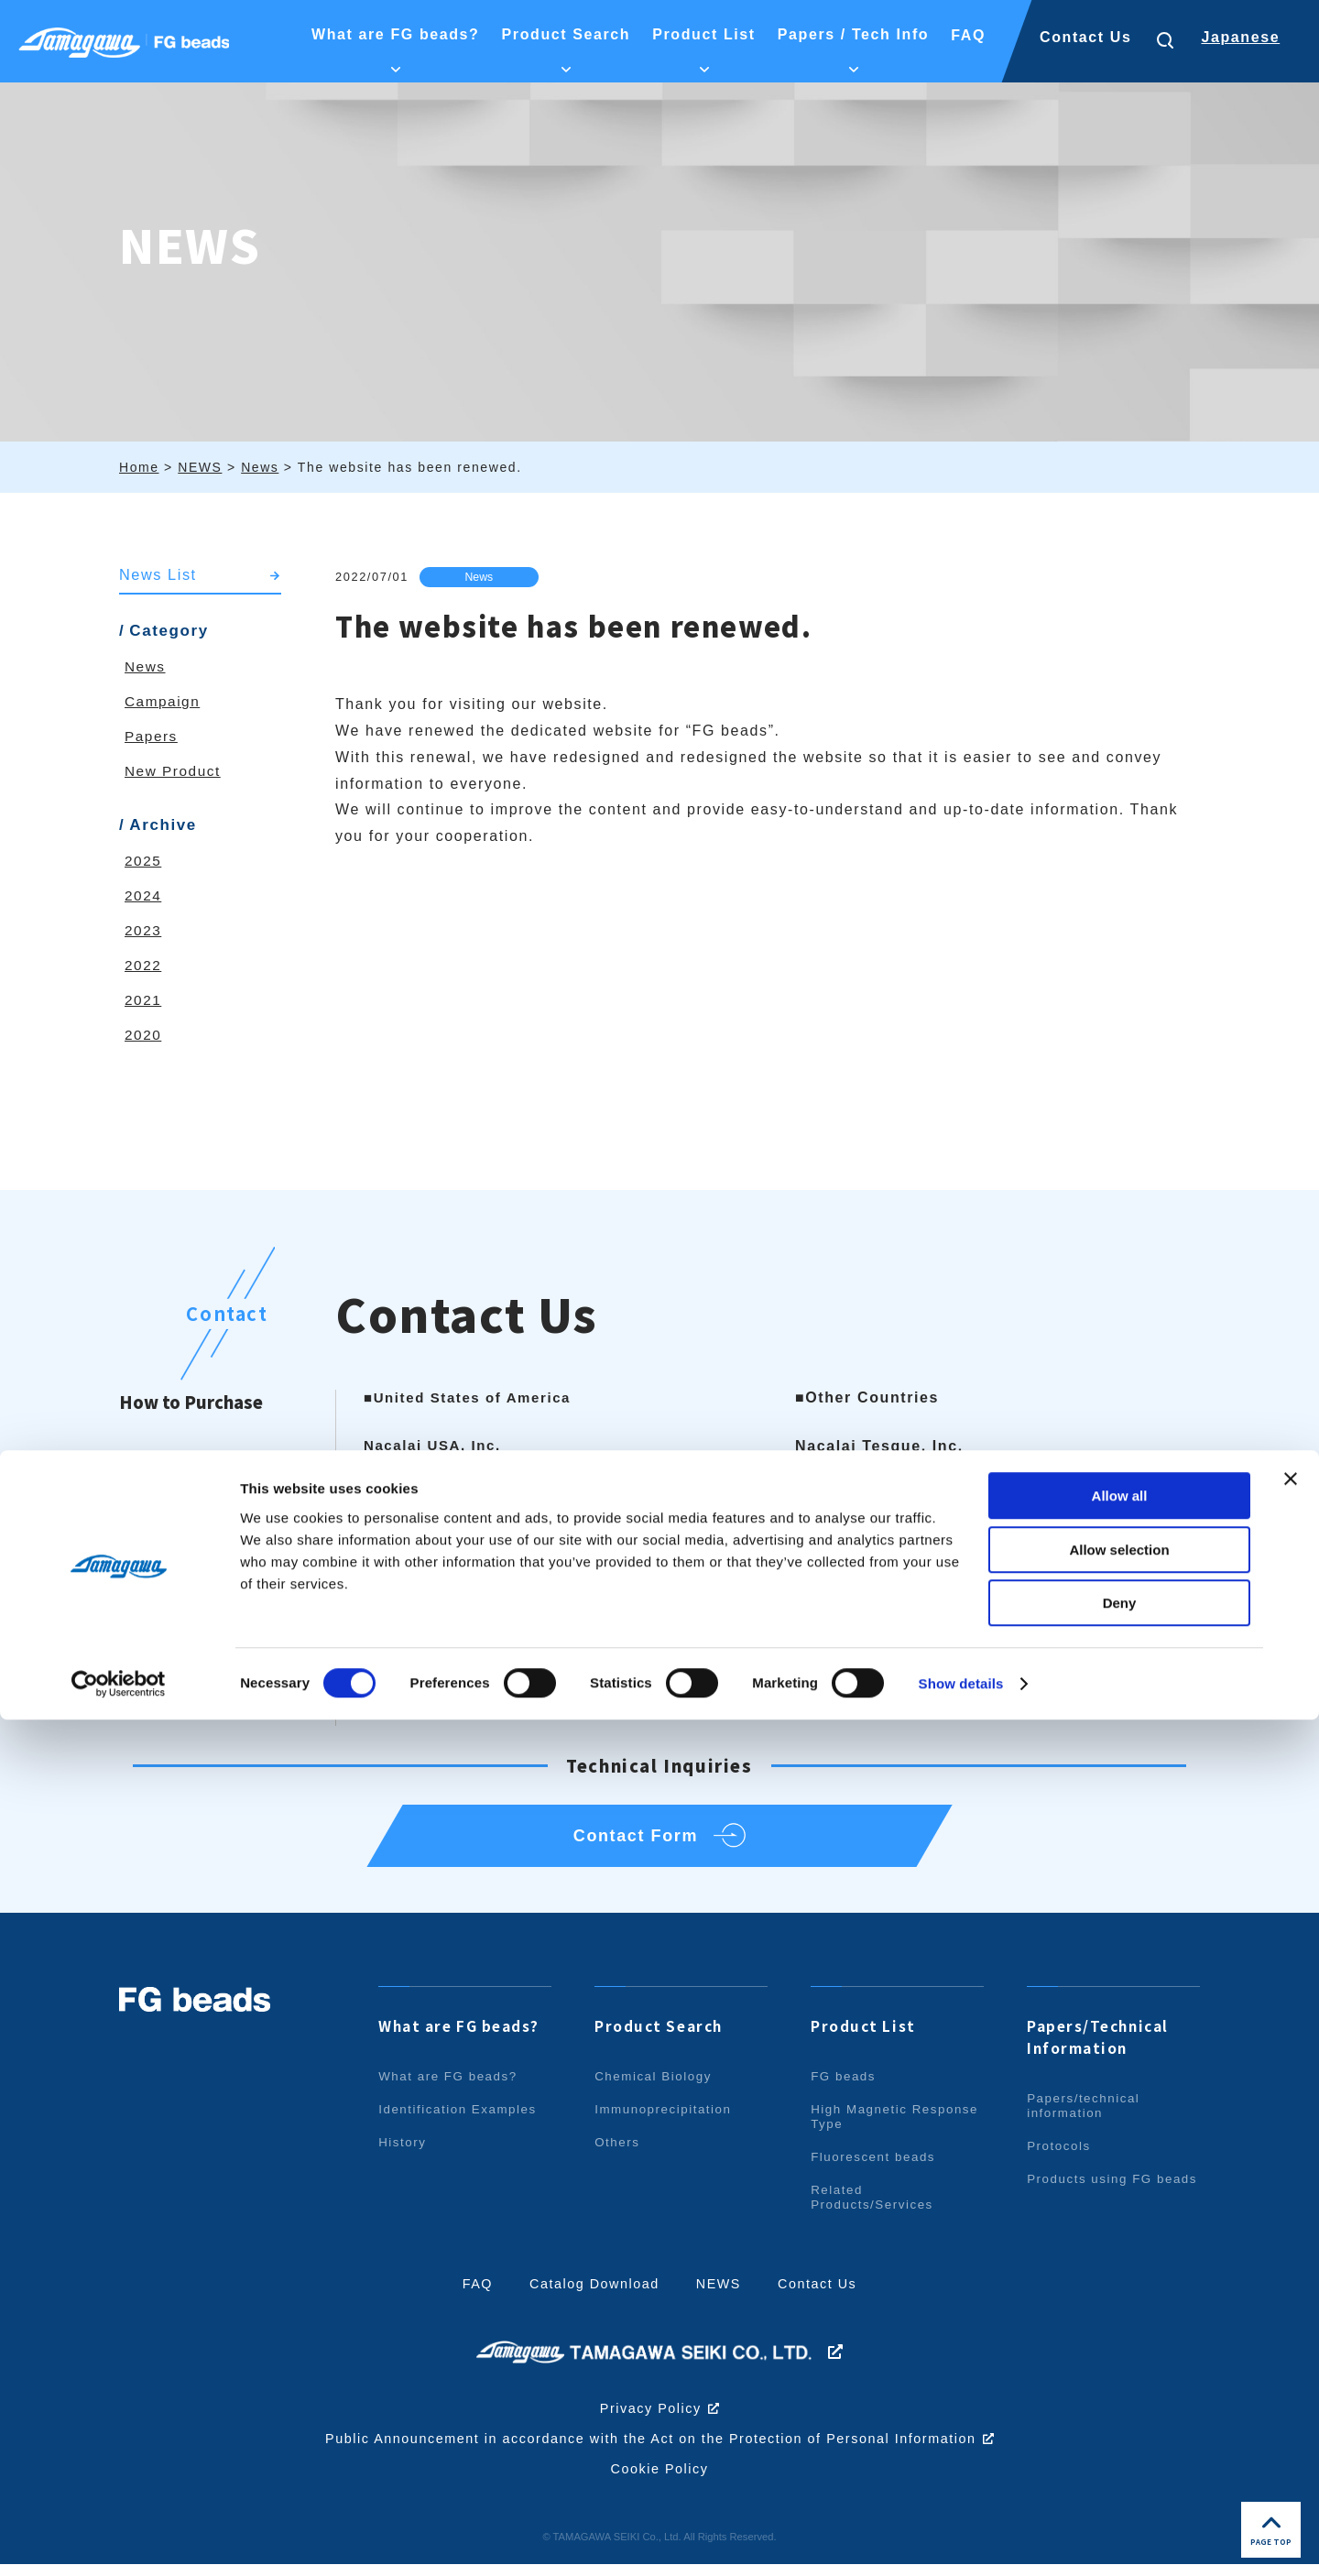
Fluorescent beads (876, 2169)
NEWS (720, 2296)
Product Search (661, 2038)
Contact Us (1085, 37)
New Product (174, 772)
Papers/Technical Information (1102, 2049)
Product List (865, 2038)
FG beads (844, 2088)
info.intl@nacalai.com (930, 1552)
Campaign (164, 702)
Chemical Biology (655, 2088)
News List (159, 575)
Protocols (1060, 2158)
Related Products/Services (875, 2209)
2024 (144, 896)
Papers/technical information (1086, 2118)
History (403, 2154)
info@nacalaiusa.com (490, 1594)
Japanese (1240, 37)
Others (618, 2154)
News (481, 577)
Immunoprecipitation (665, 2121)
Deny (1120, 2459)
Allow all (1120, 2352)
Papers (152, 737)
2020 (144, 1035)
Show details (961, 2540)
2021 (144, 1001)
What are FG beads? (464, 2038)
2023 (144, 931)
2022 (144, 966)
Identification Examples (461, 2121)
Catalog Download (592, 2296)
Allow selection (1119, 2406)
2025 (144, 861)
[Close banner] (1290, 2335)
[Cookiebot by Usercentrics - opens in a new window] (118, 2540)
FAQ (472, 2296)
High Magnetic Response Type (865, 2129)
